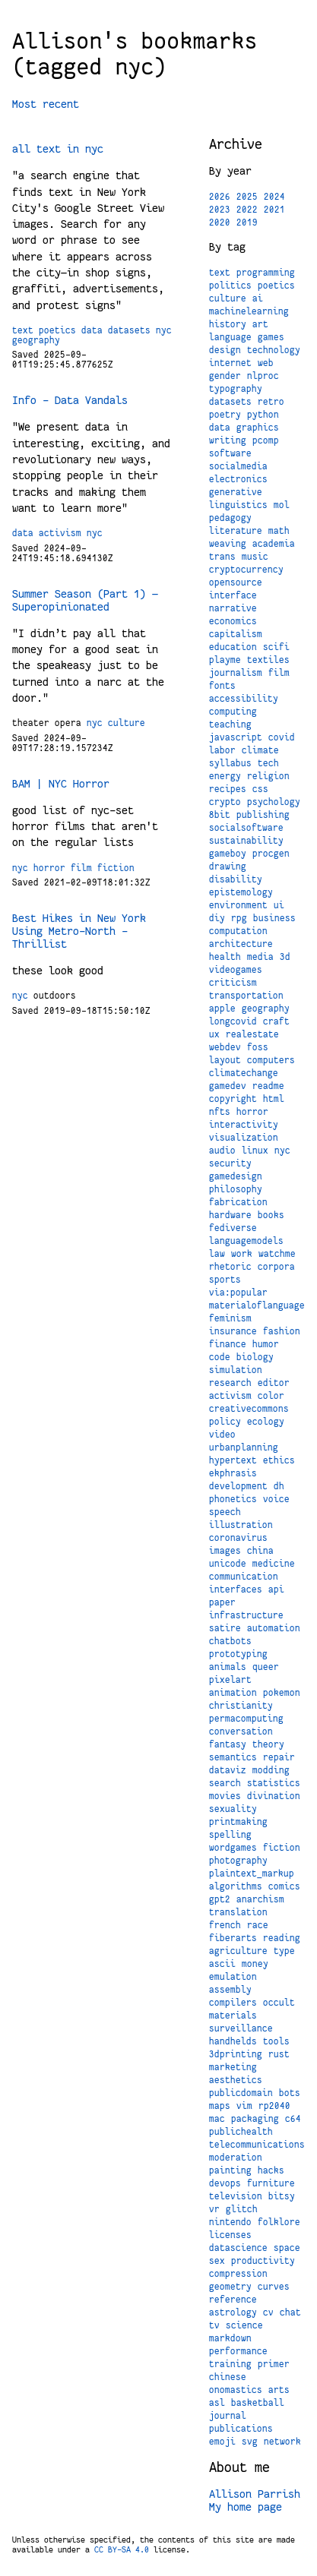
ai (257, 298)
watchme (277, 1253)
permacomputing (246, 1718)
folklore (279, 2222)
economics (233, 621)
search (225, 1783)
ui (279, 905)
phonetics (233, 1499)
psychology (273, 802)
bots (289, 2093)
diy (217, 918)
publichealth (241, 2131)
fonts (222, 685)
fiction (116, 868)
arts (279, 2389)
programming (265, 272)
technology (273, 350)
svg (250, 2441)
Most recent (45, 104)
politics (230, 285)
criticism (233, 982)
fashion (281, 1331)
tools (276, 2041)
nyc (164, 330)
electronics (238, 479)
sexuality (233, 1809)
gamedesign (235, 1176)
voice (276, 1499)
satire (225, 1628)
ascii (222, 1963)
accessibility (243, 698)
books (271, 1215)
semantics (233, 1757)
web (266, 363)
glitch (242, 2209)
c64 (293, 2118)
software (230, 453)
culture (126, 723)
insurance (233, 1331)
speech (225, 1512)
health (225, 956)
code (219, 1357)
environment (238, 905)
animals (227, 1667)
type (284, 1951)
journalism (235, 672)
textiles (268, 660)
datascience (238, 2247)
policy (225, 1421)
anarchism (260, 1899)
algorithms (235, 1886)
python (263, 414)
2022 (247, 209)
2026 (219, 196)
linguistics (238, 505)
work (241, 1253)
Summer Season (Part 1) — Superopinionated (85, 600)
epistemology (241, 892)
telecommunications (257, 2144)
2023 (219, 209)
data (92, 330)
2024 (274, 196)
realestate (252, 1034)
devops (225, 2183)
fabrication (238, 1202)
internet (230, 363)
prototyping (238, 1654)
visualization (243, 1137)
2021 (274, 209)
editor (274, 1382)
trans (222, 556)
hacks (271, 2170)
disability (235, 879)
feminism (230, 1318)
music (255, 556)
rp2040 (274, 2105)
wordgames (233, 1847)
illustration (241, 1525)
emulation (233, 1976)
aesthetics (235, 2080)
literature (235, 530)
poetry (225, 414)
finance (227, 1344)
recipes (227, 789)
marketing (233, 2067)
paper (222, 1602)
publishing (263, 814)
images (225, 1550)
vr (214, 2209)
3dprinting (235, 2054)
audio (222, 1150)
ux (214, 1034)
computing (233, 711)
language (230, 337)
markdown (230, 2338)
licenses (230, 2235)
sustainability (246, 840)
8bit (219, 814)
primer (274, 2364)
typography (235, 388)
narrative (233, 608)
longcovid (233, 1021)
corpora (276, 1266)
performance (238, 2351)
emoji (222, 2441)
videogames (235, 969)
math (279, 530)
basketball (257, 2402)
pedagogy (230, 517)
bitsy (281, 2196)
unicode (227, 1563)
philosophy (235, 1189)
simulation (235, 1370)
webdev (225, 1047)
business (274, 918)
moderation (235, 2157)
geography (36, 340)
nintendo (230, 2222)
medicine (273, 1563)
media (260, 956)
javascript (235, 737)
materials (233, 2015)
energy (225, 776)
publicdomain (241, 2093)
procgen (271, 853)
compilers (233, 2002)
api (276, 1589)
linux (255, 1150)
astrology (233, 2312)
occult (279, 2002)
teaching (230, 724)
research (230, 1382)
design (225, 350)
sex (217, 2260)
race (257, 1925)
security (230, 1163)
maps (219, 2105)
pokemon (281, 1692)
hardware (230, 1215)
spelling (230, 1834)
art (260, 324)
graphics (257, 427)
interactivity (243, 1124)
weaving (227, 543)
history (227, 324)
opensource (235, 582)
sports (225, 1279)
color (271, 1395)
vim (244, 2105)
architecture (241, 944)
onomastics (235, 2389)
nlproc (263, 375)
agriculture (238, 1951)
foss (257, 1047)
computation (238, 931)
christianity (241, 1705)
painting (230, 2170)
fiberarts (233, 1938)
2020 (219, 222)
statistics (273, 1783)
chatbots (230, 1641)
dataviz (227, 1770)
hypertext (233, 1460)
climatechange (243, 1073)
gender (225, 375)
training (230, 2364)
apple (222, 1008)
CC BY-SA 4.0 (121, 2549)
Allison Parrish (254, 2494)
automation (273, 1628)
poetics (57, 330)
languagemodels (246, 1240)
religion (268, 776)
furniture (271, 2183)
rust (279, 2054)
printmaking (238, 1821)
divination (273, 1796)
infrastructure (246, 1615)
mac (217, 2118)
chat (290, 2312)
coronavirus (238, 1537)
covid (281, 737)
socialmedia (238, 466)
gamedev (227, 1086)
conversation (241, 1731)
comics (284, 1886)
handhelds (233, 2041)
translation (238, 1912)
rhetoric (230, 1266)
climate (260, 750)
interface (233, 595)
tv (214, 2325)
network (282, 2441)
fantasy (227, 1744)
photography (238, 1860)
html (273, 1098)
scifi (276, 647)
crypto (225, 802)
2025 (247, 196)
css (260, 789)
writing (227, 440)
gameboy (227, 853)
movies (225, 1796)
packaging (255, 2118)
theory (268, 1744)
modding (271, 1770)
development (238, 1486)
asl (217, 2402)
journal (227, 2415)
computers (271, 1060)
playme (225, 660)
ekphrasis (233, 1473)
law (217, 1253)
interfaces (235, 1589)
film (81, 868)
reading (281, 1938)
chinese (227, 2377)
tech (268, 763)
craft (276, 1021)
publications (241, 2428)
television (235, 2196)
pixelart (230, 1679)
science (244, 2325)
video (222, 1434)
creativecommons (249, 1408)
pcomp (265, 440)
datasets (129, 330)
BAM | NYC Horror (60, 784)
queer (265, 1667)
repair (279, 1757)
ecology (265, 1421)
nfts (219, 1111)
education (233, 647)
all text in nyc (57, 149)
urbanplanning (243, 1447)
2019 (247, 222)
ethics (279, 1460)
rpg (239, 918)
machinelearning (249, 311)
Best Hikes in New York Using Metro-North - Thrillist (79, 931)
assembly (230, 1989)
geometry (230, 2286)
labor (222, 750)
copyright (233, 1098)
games (271, 337)
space (287, 2247)
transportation (246, 995)
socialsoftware (246, 827)
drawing (227, 866)
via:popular (238, 1292)
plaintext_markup (251, 1873)
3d (285, 956)
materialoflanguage (257, 1305)
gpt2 (219, 1899)
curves (274, 2286)
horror (49, 868)
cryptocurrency (246, 569)
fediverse (233, 1228)
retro (271, 401)
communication (243, 1576)
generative (235, 492)
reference (233, 2299)
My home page (245, 2507)
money (255, 1963)
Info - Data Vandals (70, 400)
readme (268, 1086)
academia (273, 543)
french (225, 1925)
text (22, 330)
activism (60, 533)
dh (279, 1486)
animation (233, 1692)
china (260, 1550)
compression (238, 2273)
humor (265, 1344)
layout (225, 1060)
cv (268, 2312)
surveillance (241, 2028)
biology (255, 1357)
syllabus (230, 763)
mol (282, 505)
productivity (263, 2260)
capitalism (235, 634)
